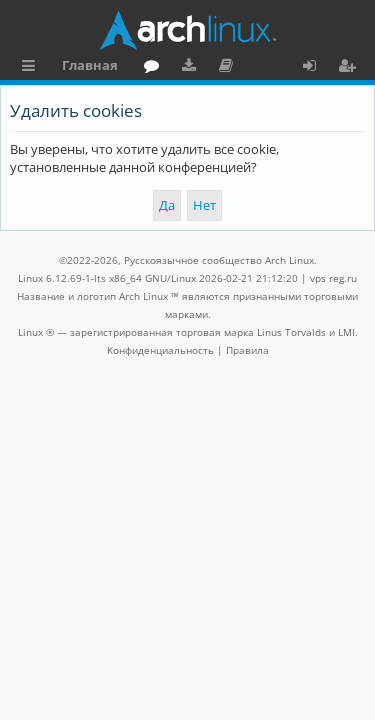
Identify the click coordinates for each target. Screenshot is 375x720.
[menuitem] (160, 350)
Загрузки (192, 68)
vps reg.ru (333, 278)
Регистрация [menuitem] (351, 68)
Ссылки (32, 68)
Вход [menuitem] (316, 68)
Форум (155, 68)
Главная (90, 65)
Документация (229, 68)
